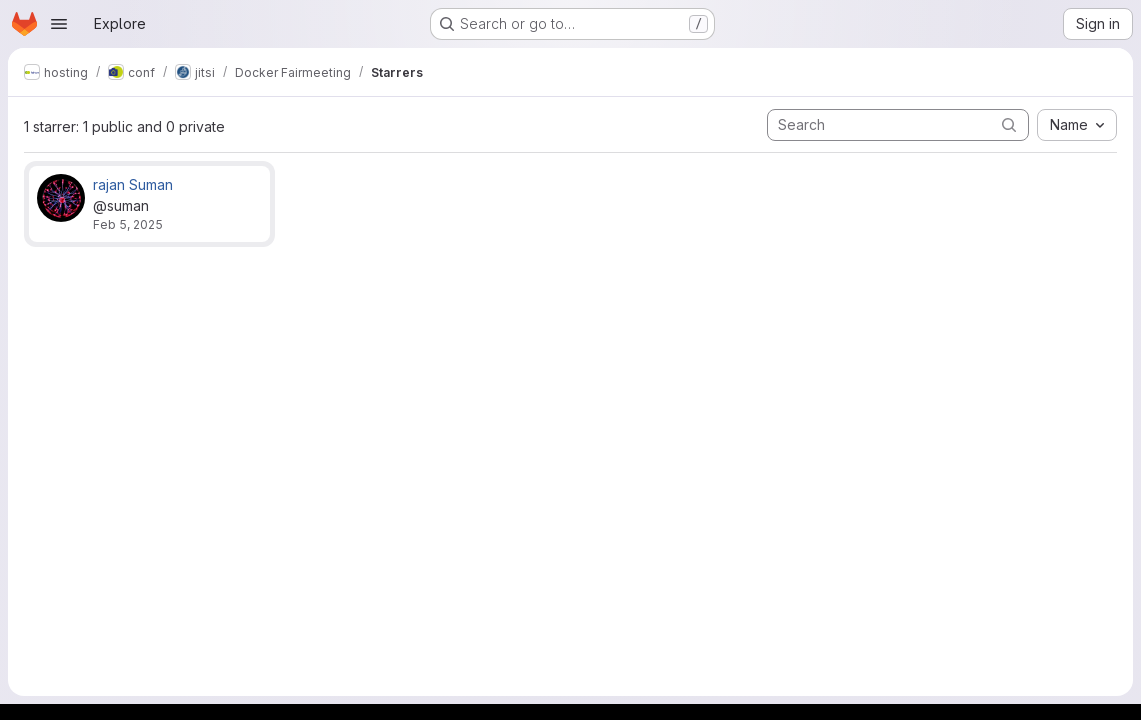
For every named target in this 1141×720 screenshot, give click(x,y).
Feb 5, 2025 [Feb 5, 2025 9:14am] (128, 224)
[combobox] (1077, 125)
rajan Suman (133, 184)
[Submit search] (1009, 124)
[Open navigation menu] (59, 24)
